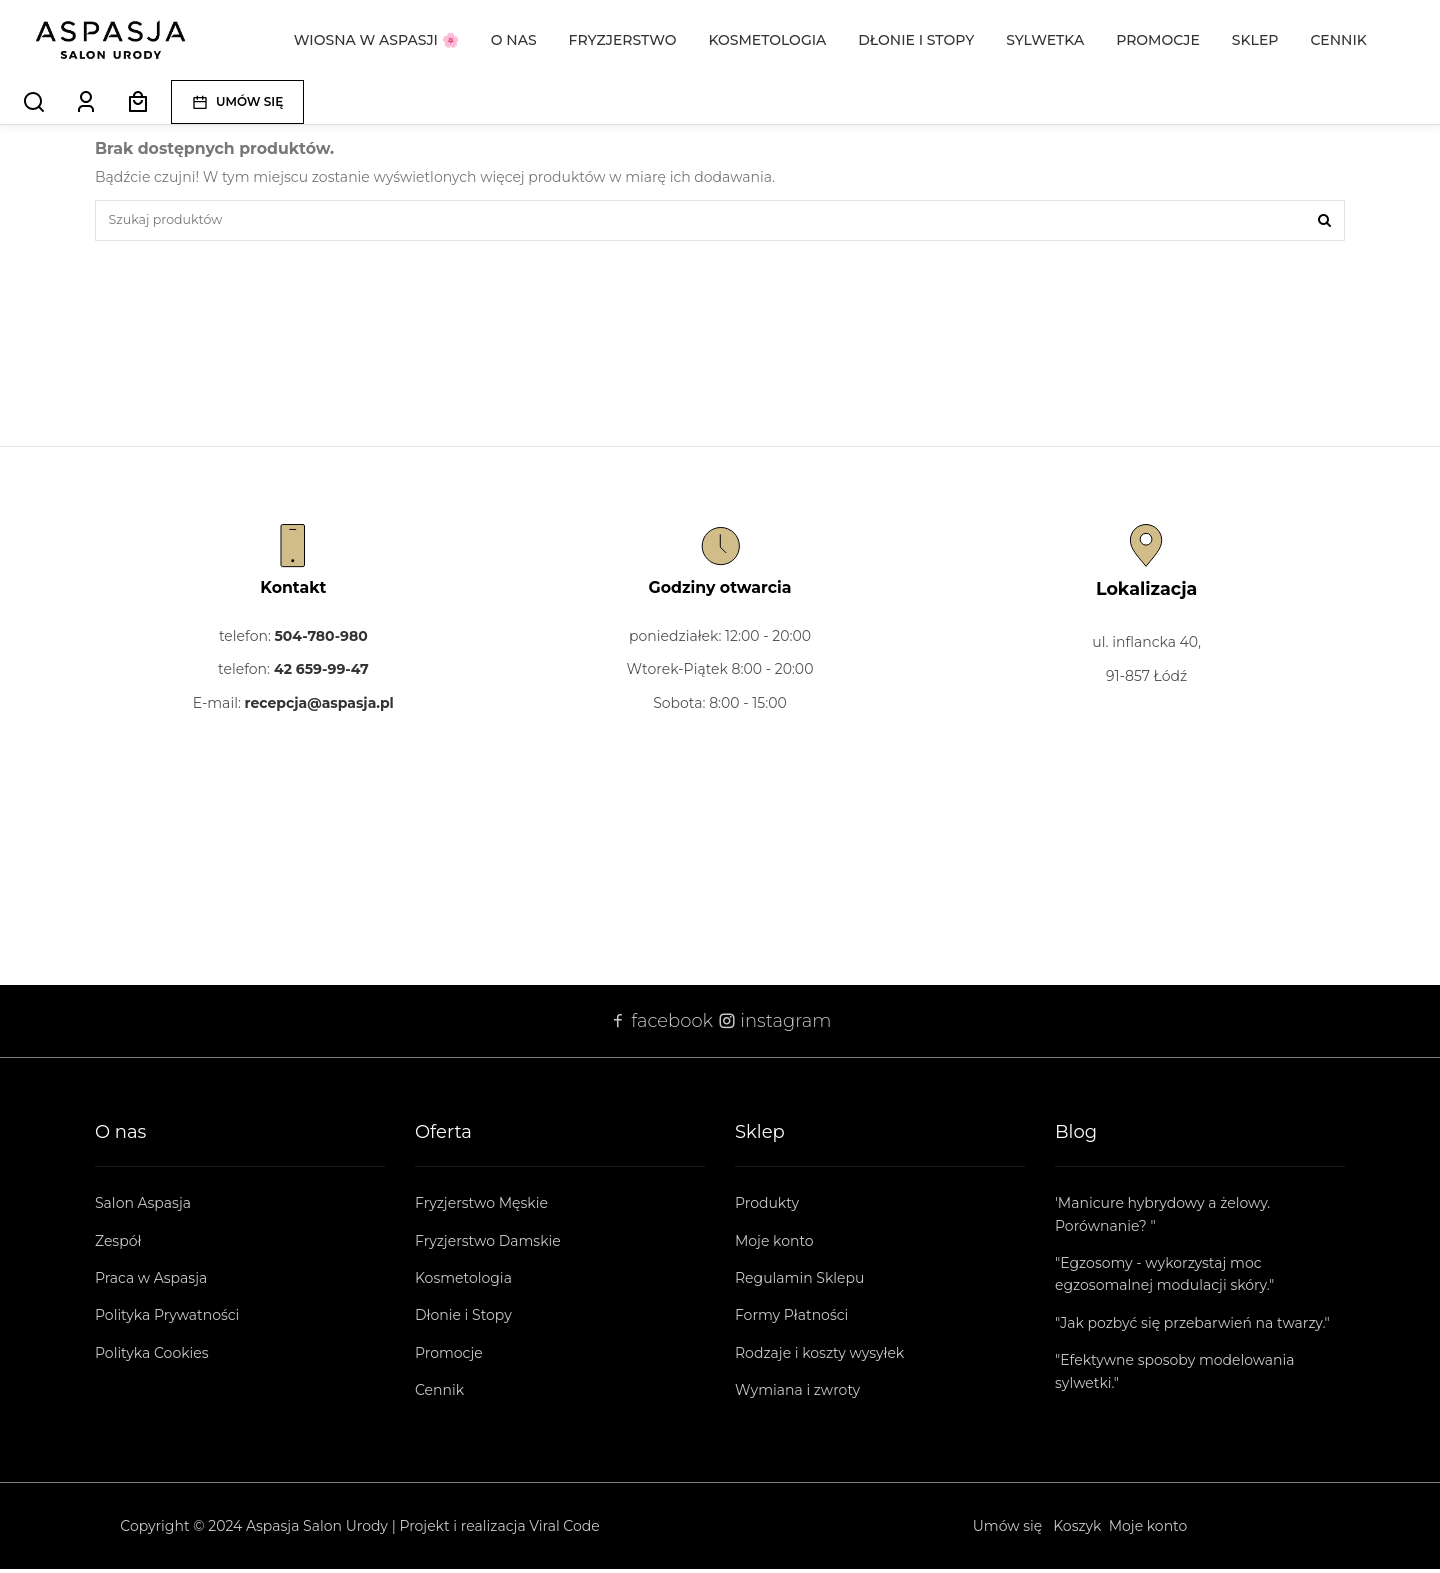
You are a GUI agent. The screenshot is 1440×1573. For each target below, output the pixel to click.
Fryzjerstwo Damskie (488, 1245)
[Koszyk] (138, 102)
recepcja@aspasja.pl (319, 707)
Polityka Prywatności (167, 1320)
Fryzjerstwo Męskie (481, 1208)
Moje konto (774, 1245)
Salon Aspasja (143, 1208)
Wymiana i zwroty (797, 1395)
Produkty (767, 1208)
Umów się (1008, 1530)
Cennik (439, 1395)
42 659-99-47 (321, 674)
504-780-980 (321, 640)
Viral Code (564, 1530)
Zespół (118, 1245)
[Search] (34, 102)
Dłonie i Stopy (463, 1320)
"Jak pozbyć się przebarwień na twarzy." (1192, 1327)
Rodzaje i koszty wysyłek (819, 1357)
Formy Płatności (791, 1320)
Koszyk (1077, 1530)
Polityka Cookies (152, 1357)
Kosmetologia (463, 1282)
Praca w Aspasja (151, 1282)
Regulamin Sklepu (799, 1282)
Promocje (449, 1357)
